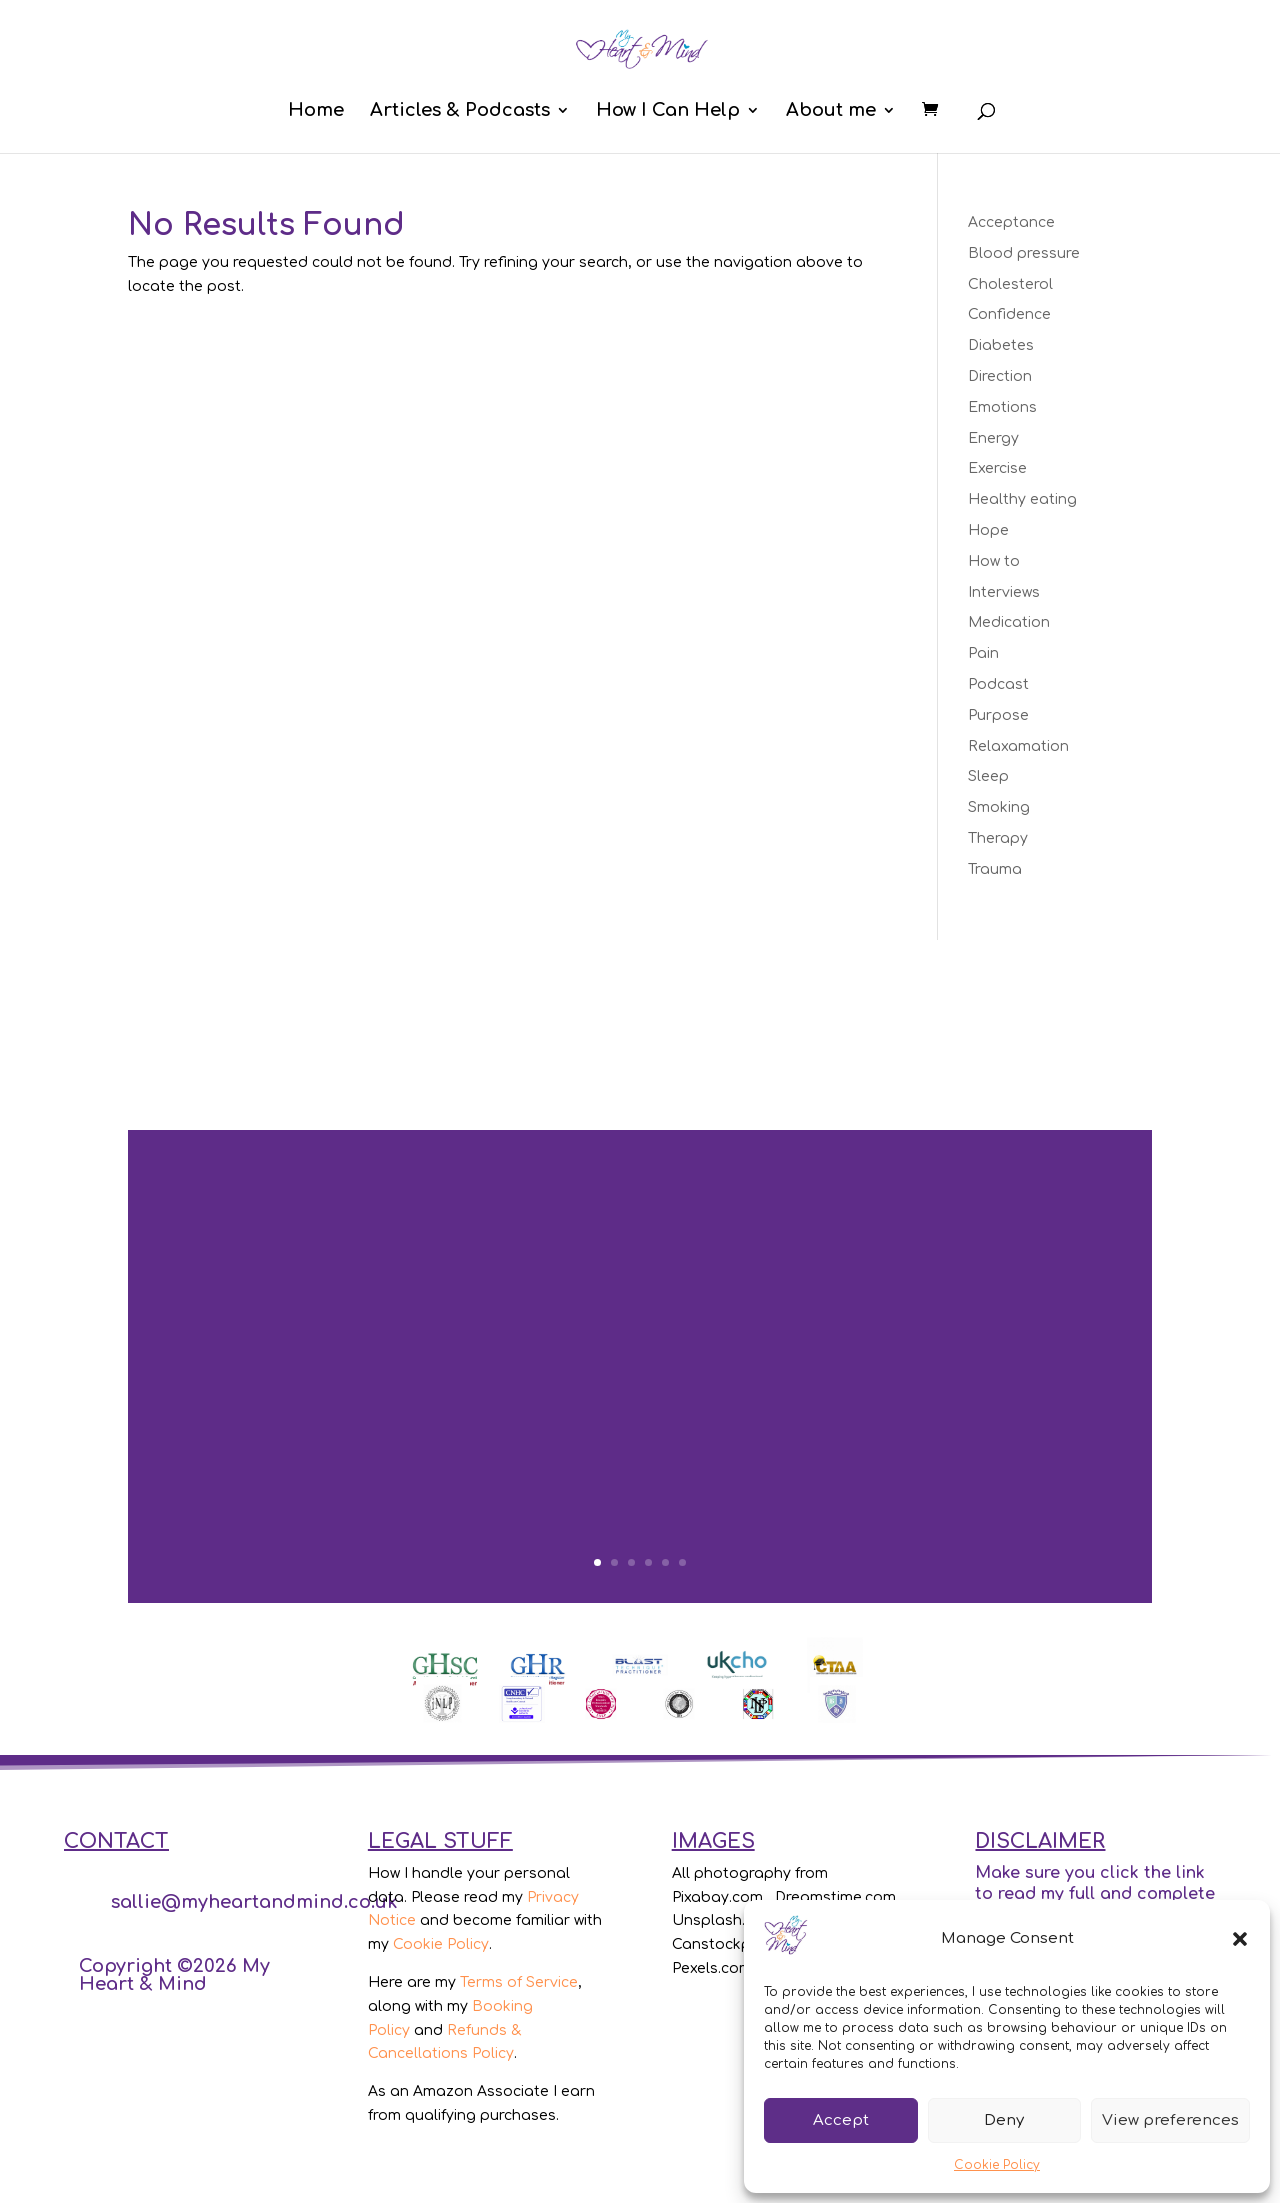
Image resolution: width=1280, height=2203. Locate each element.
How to (994, 561)
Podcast (998, 684)
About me (831, 111)
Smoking (999, 807)
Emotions (1002, 407)
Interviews (1004, 592)
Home (316, 111)
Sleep (988, 776)
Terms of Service (519, 1982)
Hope (988, 530)
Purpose (998, 715)
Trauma (995, 869)
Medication (1009, 622)
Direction (1000, 376)
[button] (1240, 1939)
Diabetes (1001, 345)
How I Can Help (668, 111)
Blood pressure (1024, 253)
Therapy (998, 838)
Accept (841, 2120)
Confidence (1009, 314)
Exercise (997, 468)
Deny (1004, 2120)
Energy (993, 438)
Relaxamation (1018, 746)
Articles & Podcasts (460, 111)
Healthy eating (1022, 499)
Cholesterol (1010, 284)
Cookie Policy (997, 2165)
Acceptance (1011, 222)
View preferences (1170, 2120)
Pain (983, 653)
